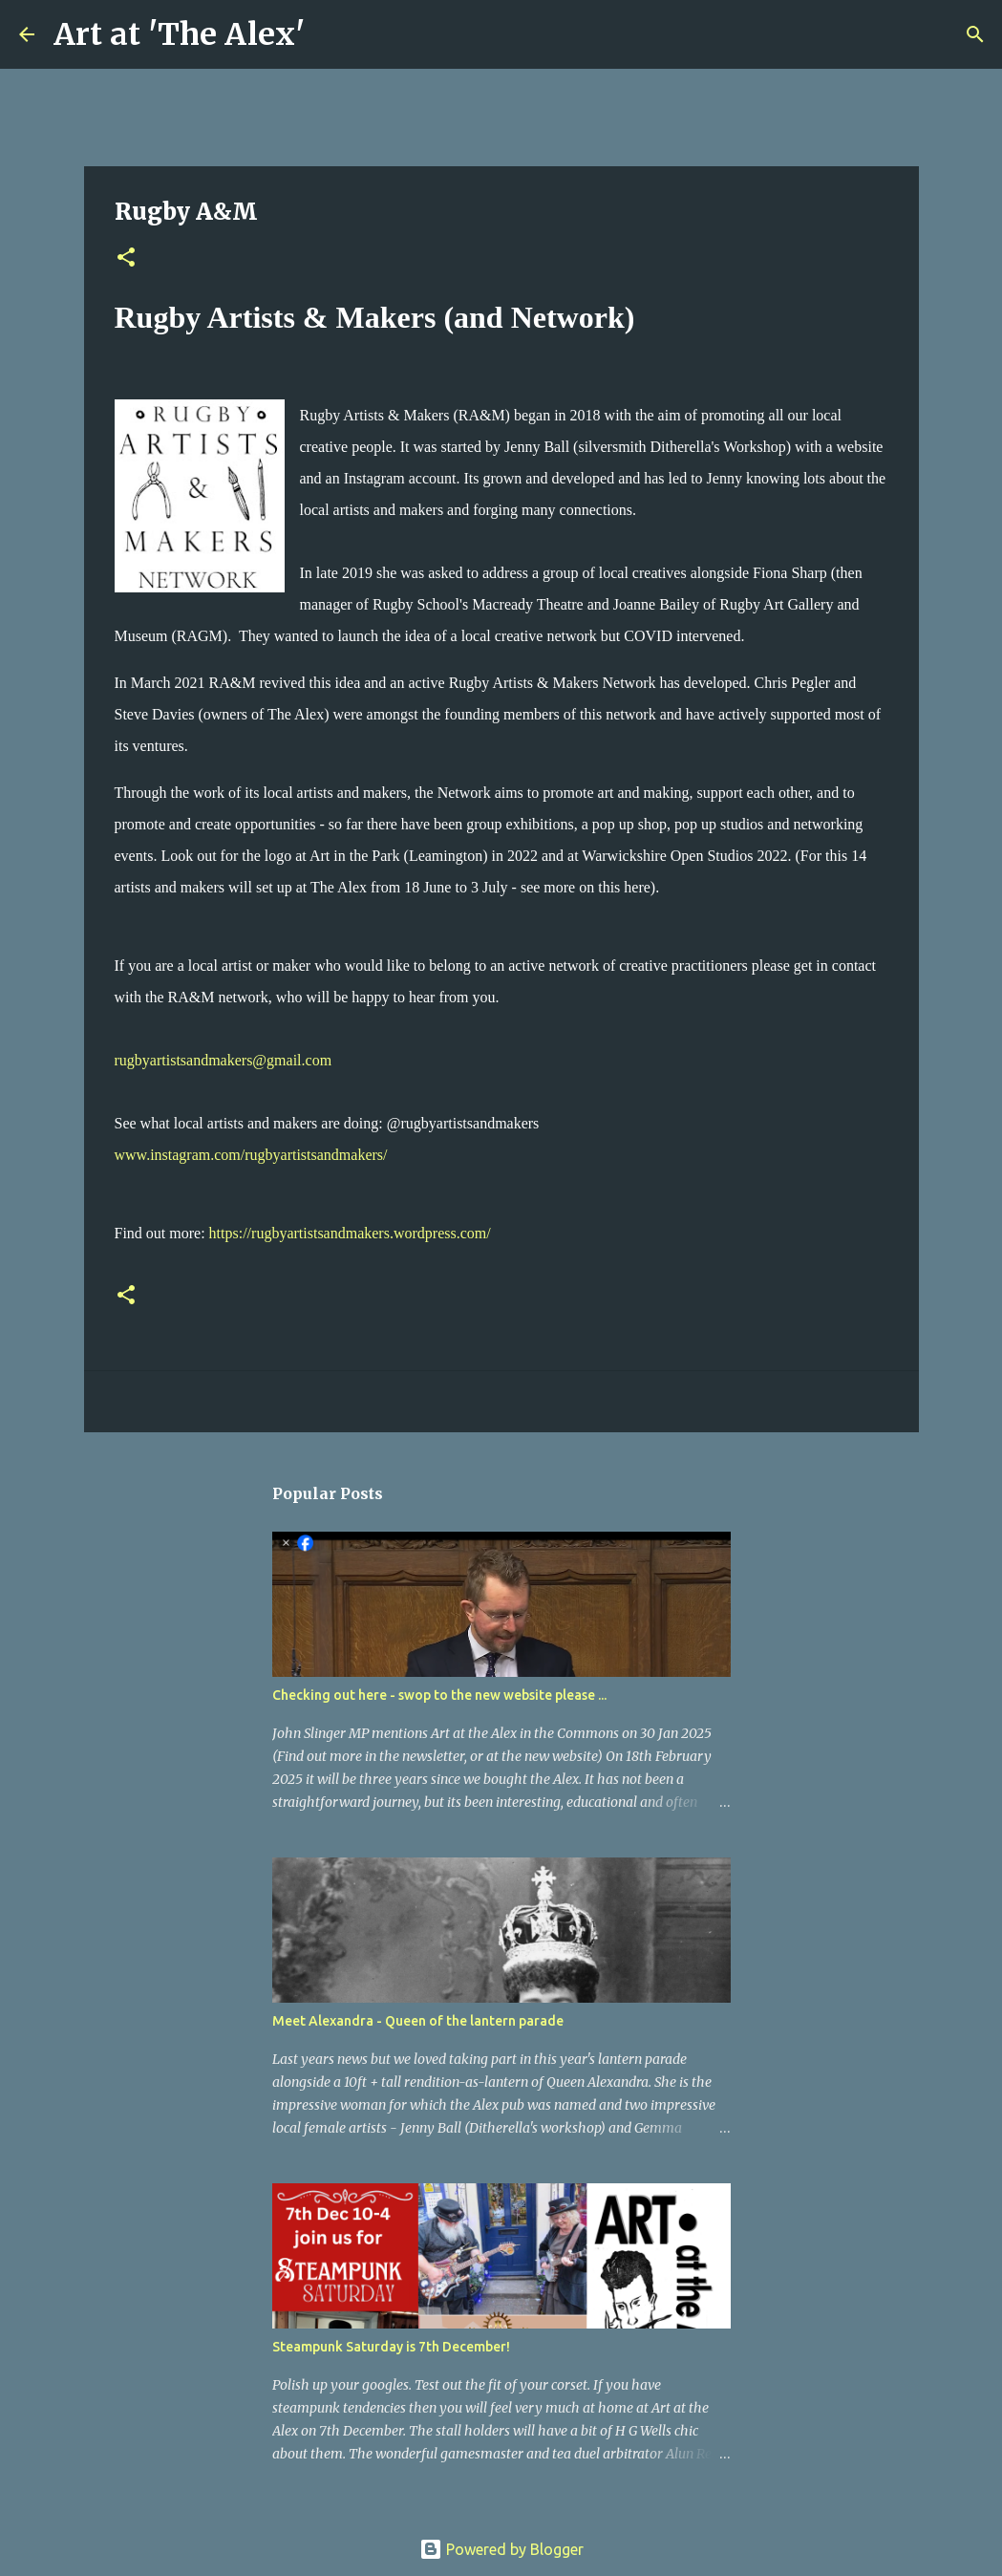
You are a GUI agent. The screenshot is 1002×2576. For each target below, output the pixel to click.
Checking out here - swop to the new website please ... (439, 1695)
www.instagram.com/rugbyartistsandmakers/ (251, 1155)
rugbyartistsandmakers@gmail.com (223, 1060)
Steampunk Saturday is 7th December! (391, 2346)
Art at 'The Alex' (179, 34)
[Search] (331, 34)
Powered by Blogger (501, 2549)
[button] (126, 258)
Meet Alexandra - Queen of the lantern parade (418, 2021)
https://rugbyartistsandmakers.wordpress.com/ (350, 1233)
